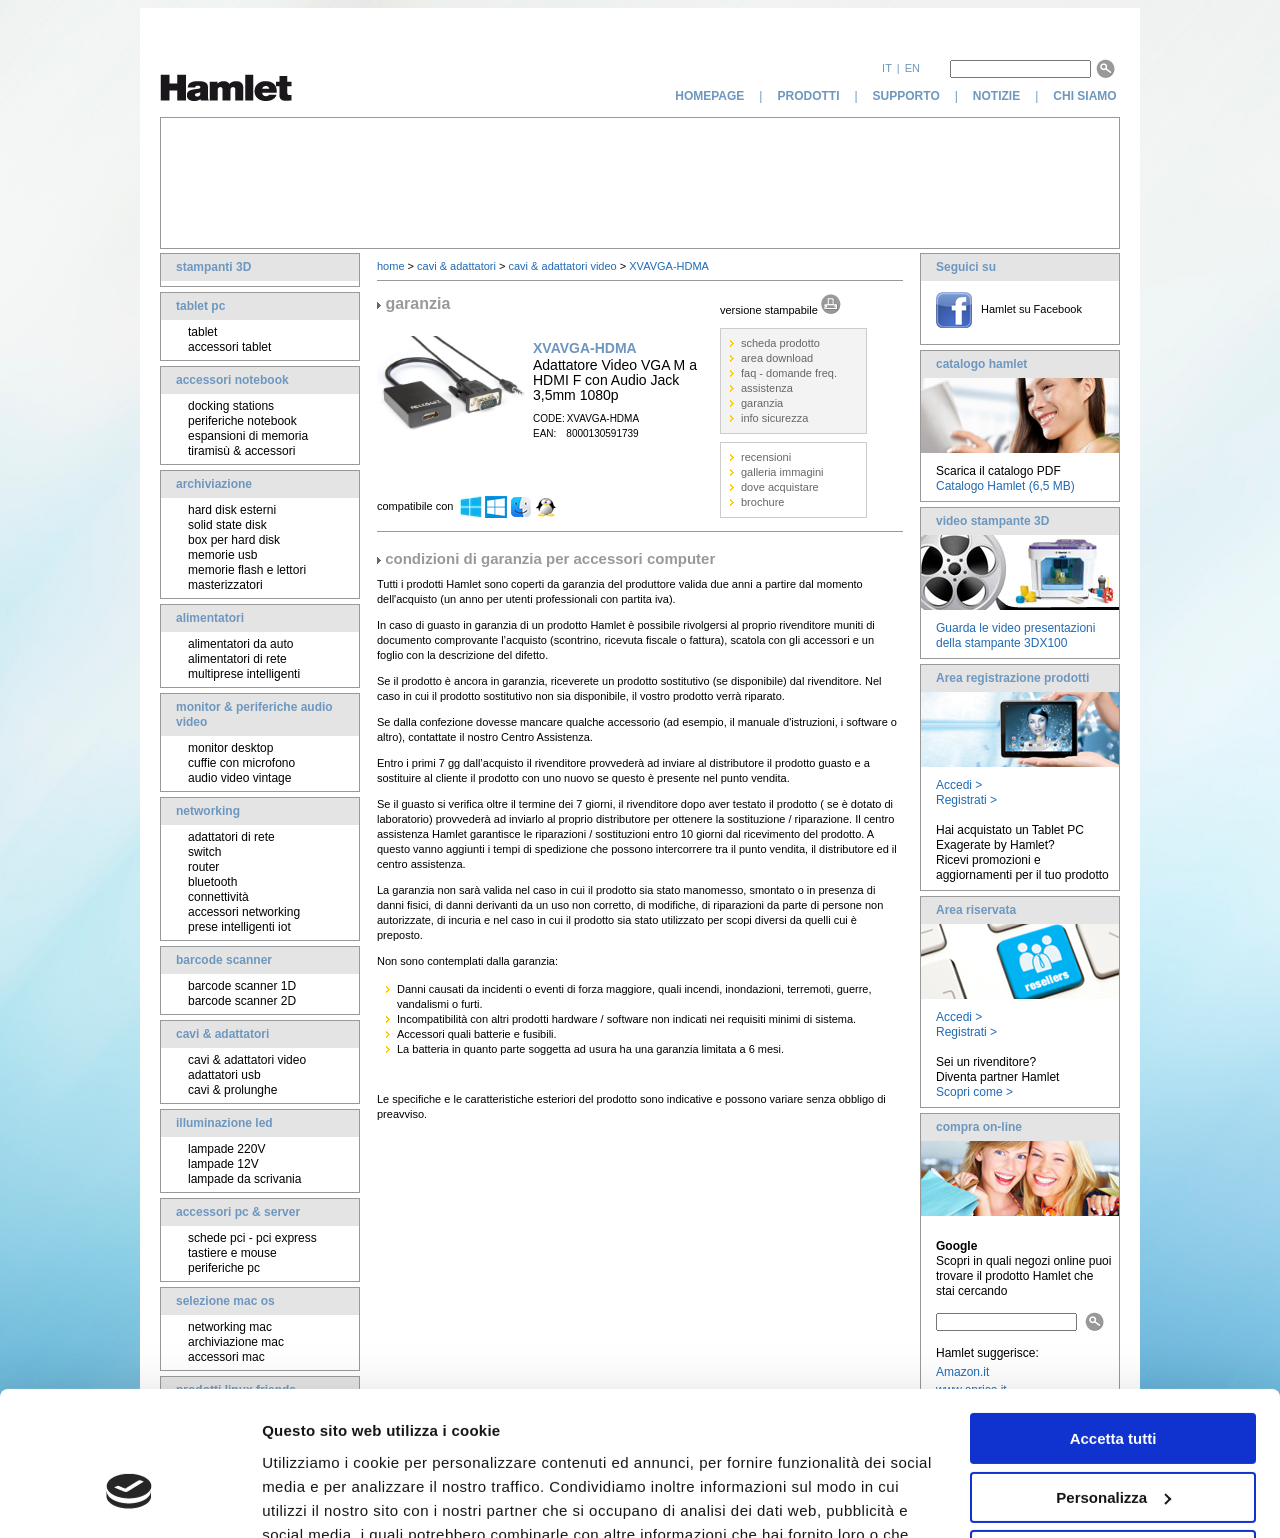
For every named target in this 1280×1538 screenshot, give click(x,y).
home (391, 266)
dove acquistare (780, 487)
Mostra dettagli (316, 1498)
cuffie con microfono (241, 763)
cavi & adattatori (222, 1034)
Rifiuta (1113, 1441)
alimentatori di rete (237, 659)
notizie (996, 96)
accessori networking (244, 912)
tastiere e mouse (232, 1253)
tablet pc (200, 306)
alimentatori (210, 618)
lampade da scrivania (244, 1179)
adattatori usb (224, 1075)
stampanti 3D (213, 267)
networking (208, 811)
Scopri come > (974, 1092)
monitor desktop (230, 748)
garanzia (762, 403)
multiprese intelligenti (244, 674)
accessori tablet (229, 347)
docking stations (231, 406)
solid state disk (227, 525)
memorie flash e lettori (247, 570)
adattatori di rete (231, 837)
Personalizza (1113, 1382)
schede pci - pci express (252, 1238)
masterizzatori (225, 585)
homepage (709, 96)
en (912, 68)
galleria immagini (782, 472)
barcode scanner (224, 960)
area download (777, 358)
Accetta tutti (1113, 1324)
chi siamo (1086, 96)
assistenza (767, 388)
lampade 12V (223, 1164)
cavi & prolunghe (232, 1090)
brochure (762, 502)
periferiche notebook (242, 421)
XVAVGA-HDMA (669, 266)
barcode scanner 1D (242, 986)
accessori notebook (232, 380)
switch (204, 852)
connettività (218, 897)
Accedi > (959, 785)
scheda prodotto (780, 343)
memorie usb (222, 555)
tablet (202, 332)
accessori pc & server (238, 1212)
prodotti (808, 96)
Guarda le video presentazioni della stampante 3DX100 (1015, 635)
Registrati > (966, 800)
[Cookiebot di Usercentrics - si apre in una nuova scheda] (129, 1499)
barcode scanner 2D (242, 1001)
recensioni (766, 457)
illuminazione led (224, 1123)
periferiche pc (224, 1268)
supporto (906, 96)
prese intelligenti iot (239, 927)
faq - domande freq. (789, 373)
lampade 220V (226, 1149)
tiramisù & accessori (241, 451)
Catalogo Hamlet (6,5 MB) (1005, 486)
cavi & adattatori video (247, 1060)
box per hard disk (234, 540)
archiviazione (214, 484)
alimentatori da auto (240, 644)
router (203, 867)
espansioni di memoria (248, 436)
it (887, 68)
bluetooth (212, 882)
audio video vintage (239, 778)
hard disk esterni (232, 510)
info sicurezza (774, 418)
